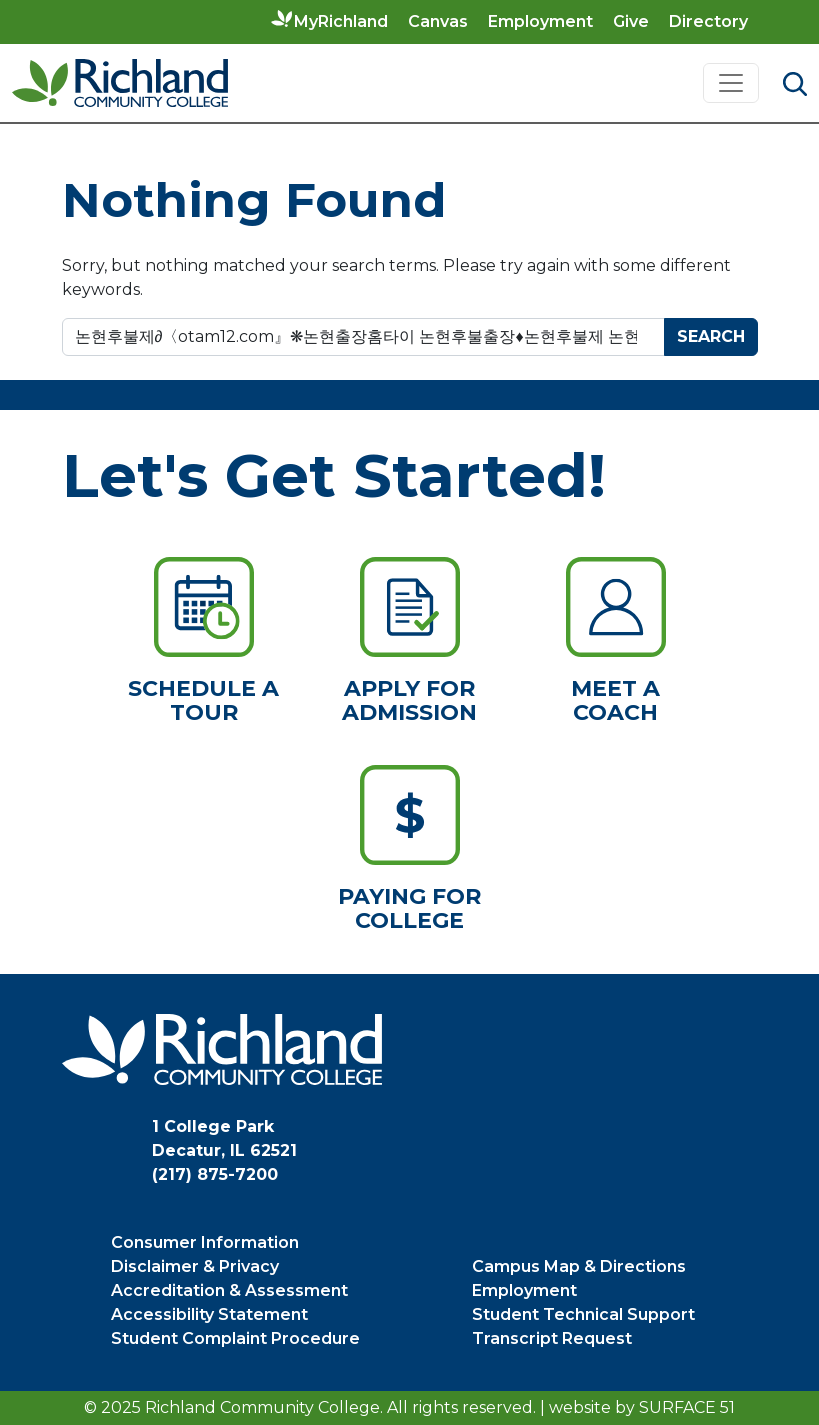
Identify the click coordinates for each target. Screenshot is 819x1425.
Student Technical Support (583, 1314)
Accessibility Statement (209, 1314)
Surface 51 (687, 1407)
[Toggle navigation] (731, 83)
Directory (708, 21)
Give (631, 21)
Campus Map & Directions (579, 1266)
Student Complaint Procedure (235, 1338)
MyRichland (341, 21)
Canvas (438, 21)
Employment (540, 21)
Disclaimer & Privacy (195, 1266)
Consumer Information (205, 1242)
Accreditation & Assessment (229, 1290)
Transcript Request (552, 1338)
